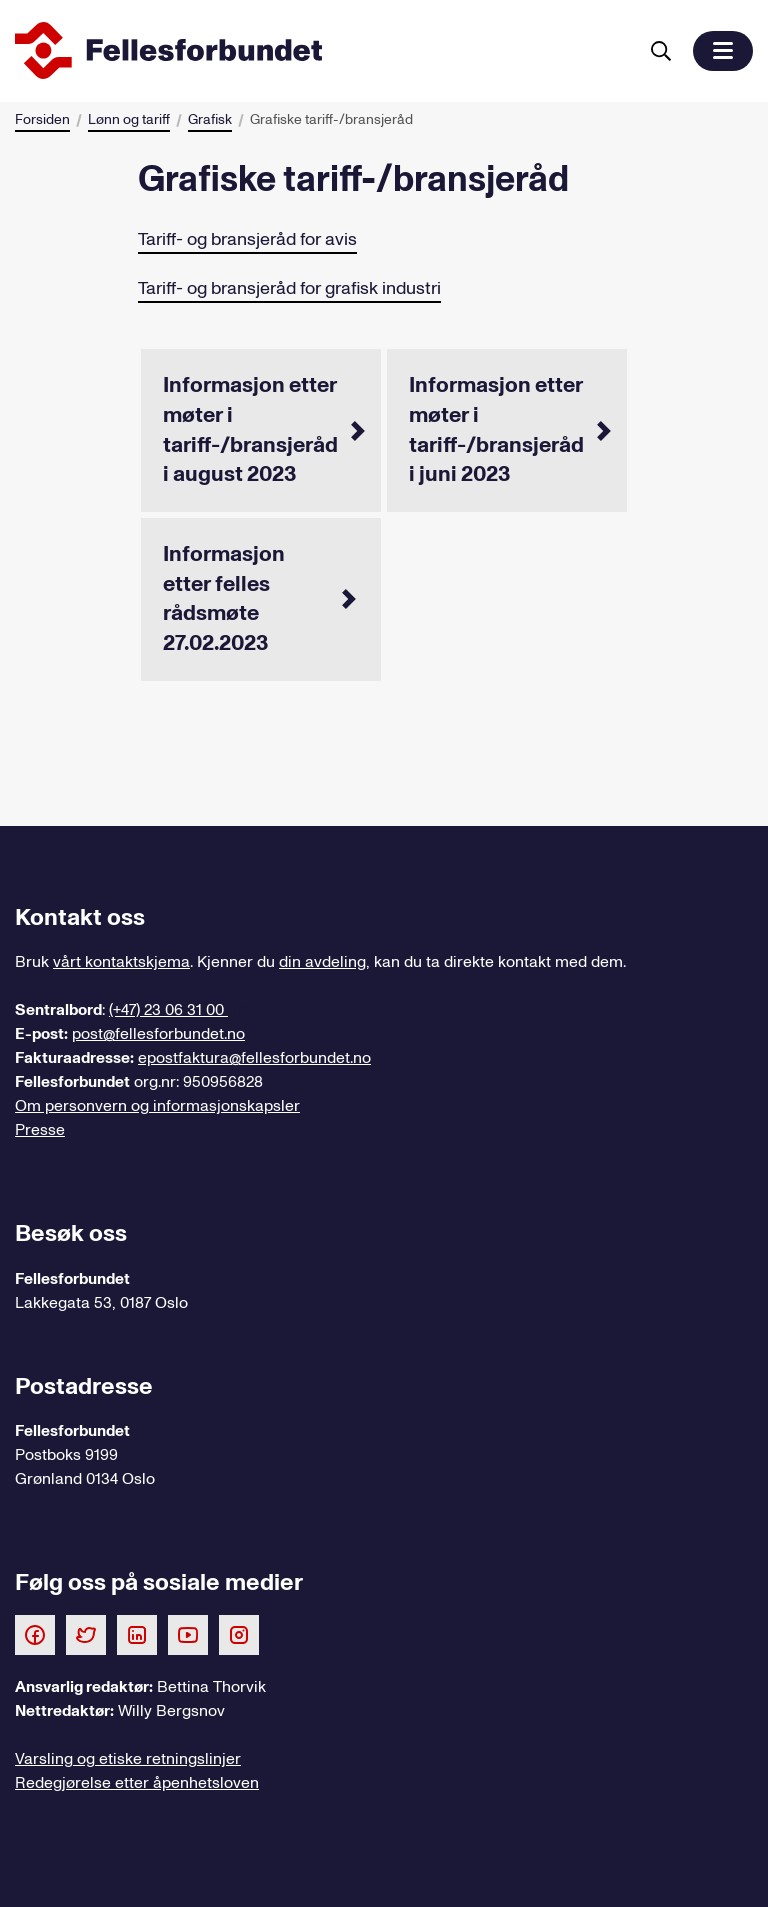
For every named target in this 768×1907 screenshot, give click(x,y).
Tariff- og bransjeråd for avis (247, 239)
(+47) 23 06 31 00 (168, 1010)
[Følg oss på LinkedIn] (137, 1634)
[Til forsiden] (322, 51)
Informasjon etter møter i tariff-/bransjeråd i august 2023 (265, 429)
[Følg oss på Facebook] (35, 1634)
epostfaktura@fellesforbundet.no (254, 1058)
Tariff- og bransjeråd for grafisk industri (289, 288)
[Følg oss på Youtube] (188, 1634)
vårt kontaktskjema (121, 962)
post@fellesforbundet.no (158, 1034)
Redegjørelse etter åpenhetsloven (137, 1783)
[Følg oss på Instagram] (239, 1634)
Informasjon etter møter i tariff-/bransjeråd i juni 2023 (511, 429)
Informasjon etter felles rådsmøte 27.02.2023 (261, 598)
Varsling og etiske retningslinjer (128, 1759)
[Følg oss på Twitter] (86, 1634)
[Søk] (661, 51)
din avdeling (322, 962)
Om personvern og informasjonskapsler (157, 1106)
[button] (723, 51)
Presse (40, 1130)
